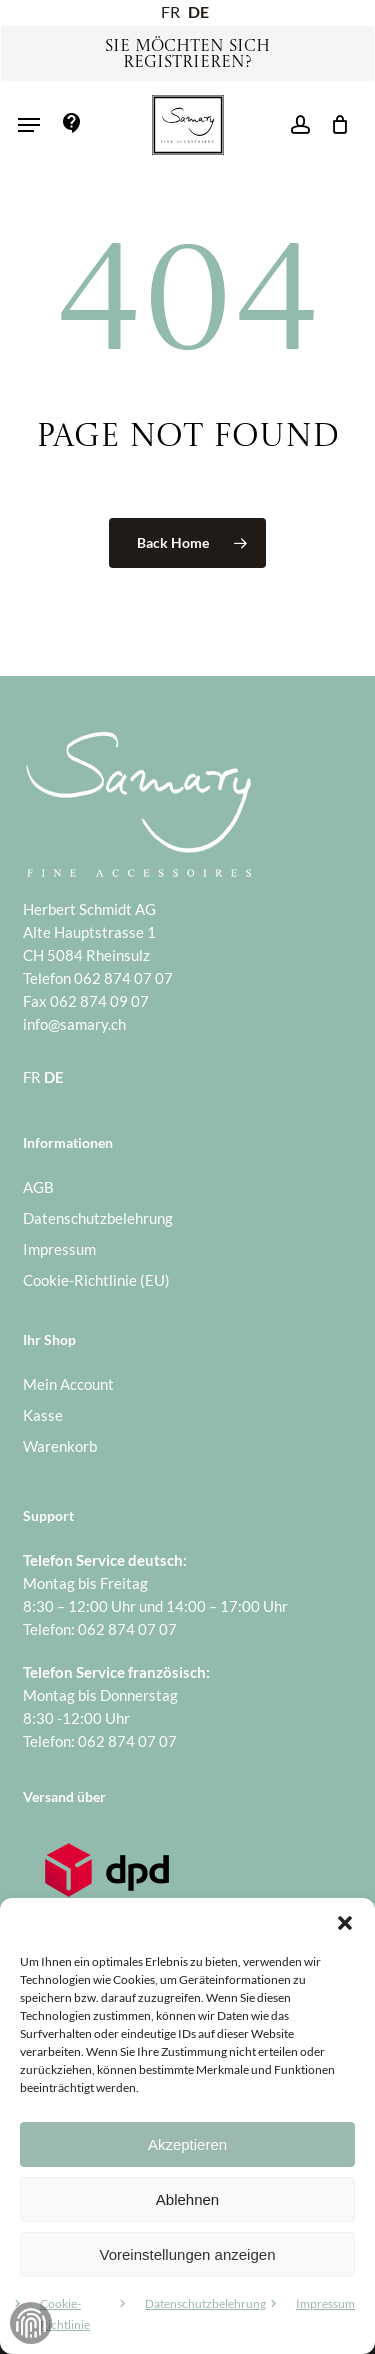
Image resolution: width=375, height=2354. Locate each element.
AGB (38, 1187)
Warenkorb (60, 1446)
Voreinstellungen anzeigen (188, 2254)
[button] (345, 1923)
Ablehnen (187, 2199)
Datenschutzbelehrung (205, 2303)
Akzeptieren (187, 2144)
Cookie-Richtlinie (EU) (96, 1280)
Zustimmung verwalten (31, 2323)
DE (198, 11)
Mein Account (68, 1384)
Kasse (43, 1415)
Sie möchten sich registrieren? (187, 55)
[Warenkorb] (334, 125)
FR (170, 11)
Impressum (325, 2303)
